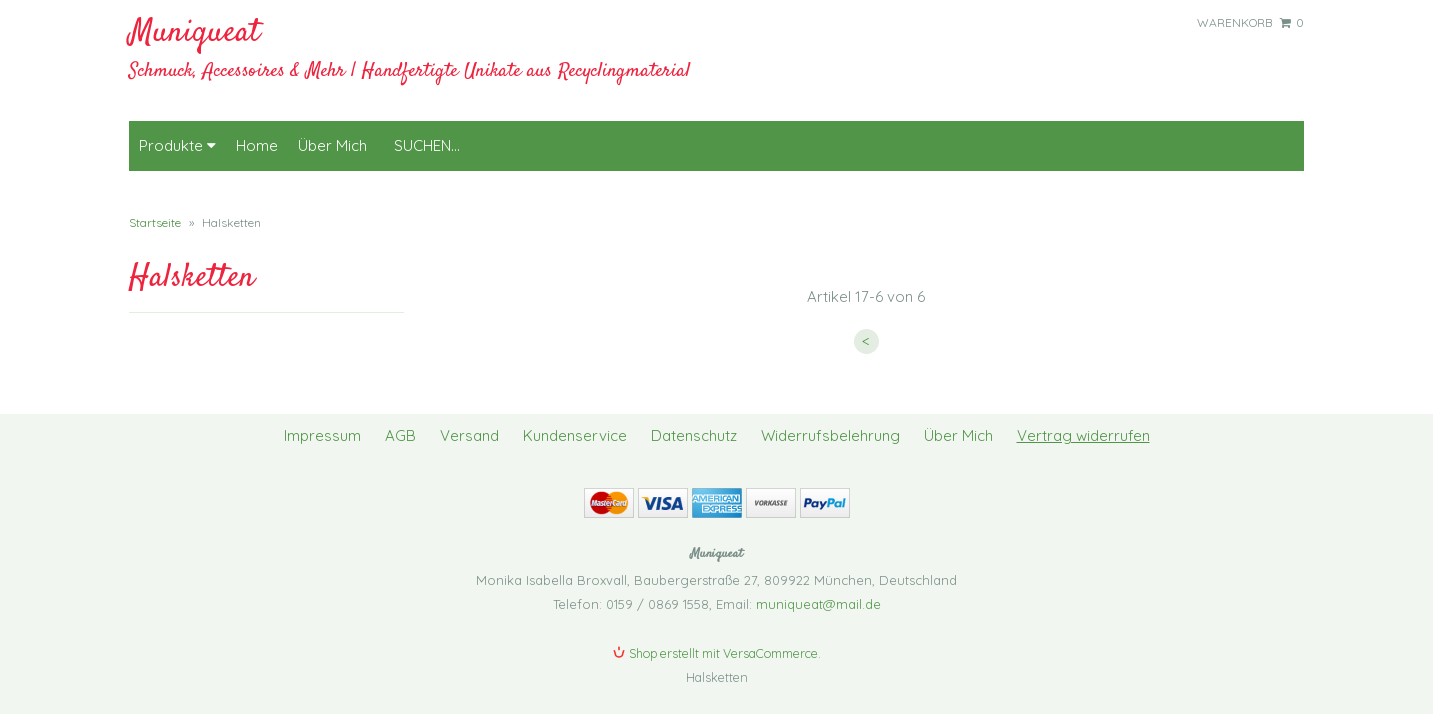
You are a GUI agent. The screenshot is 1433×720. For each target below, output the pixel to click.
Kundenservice (575, 415)
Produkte (177, 125)
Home (257, 125)
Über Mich (332, 125)
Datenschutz (694, 415)
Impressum (322, 415)
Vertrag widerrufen (1083, 415)
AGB (400, 415)
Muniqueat (194, 33)
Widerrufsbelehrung (830, 415)
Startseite (155, 202)
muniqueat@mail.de (818, 584)
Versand (469, 415)
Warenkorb (1250, 22)
